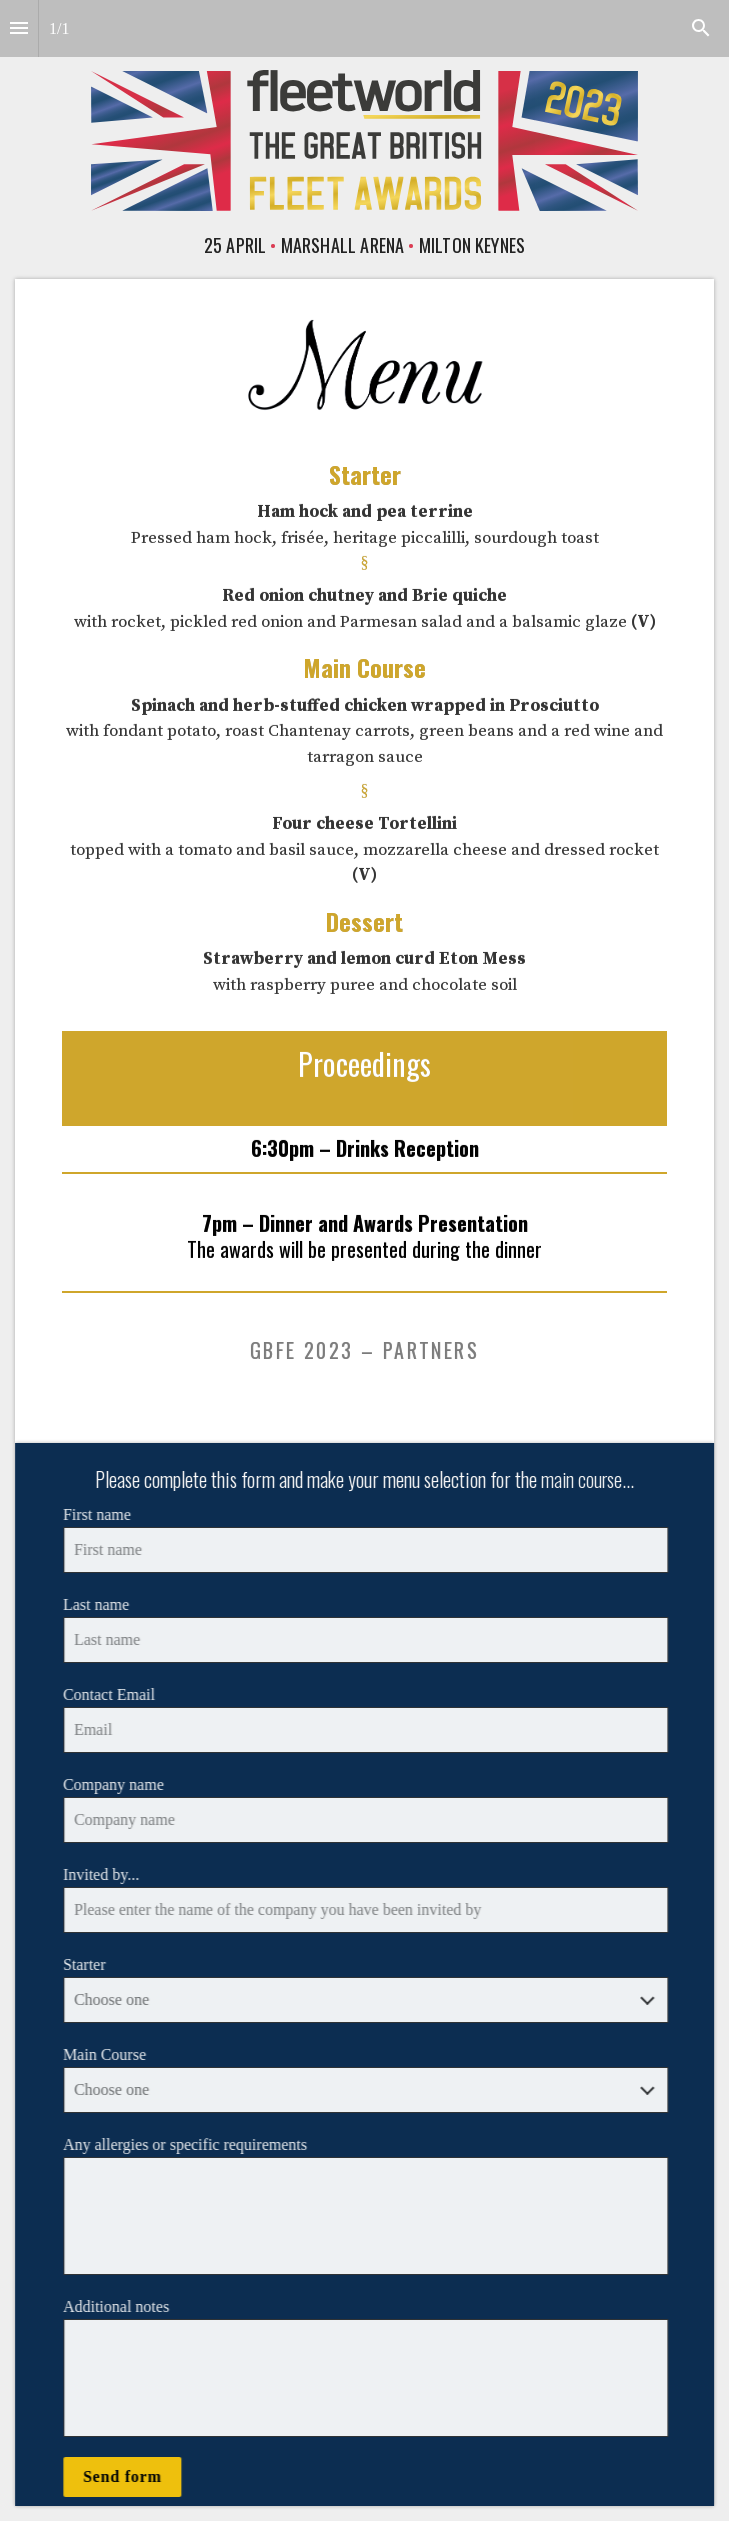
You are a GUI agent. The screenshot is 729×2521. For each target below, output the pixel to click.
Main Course (108, 2054)
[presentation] (364, 132)
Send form (126, 2476)
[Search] (701, 28)
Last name (100, 1604)
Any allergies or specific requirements (189, 2144)
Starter (88, 1964)
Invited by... (105, 1874)
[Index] (19, 28)
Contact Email (113, 1694)
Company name (117, 1784)
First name (101, 1514)
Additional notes (120, 2306)
